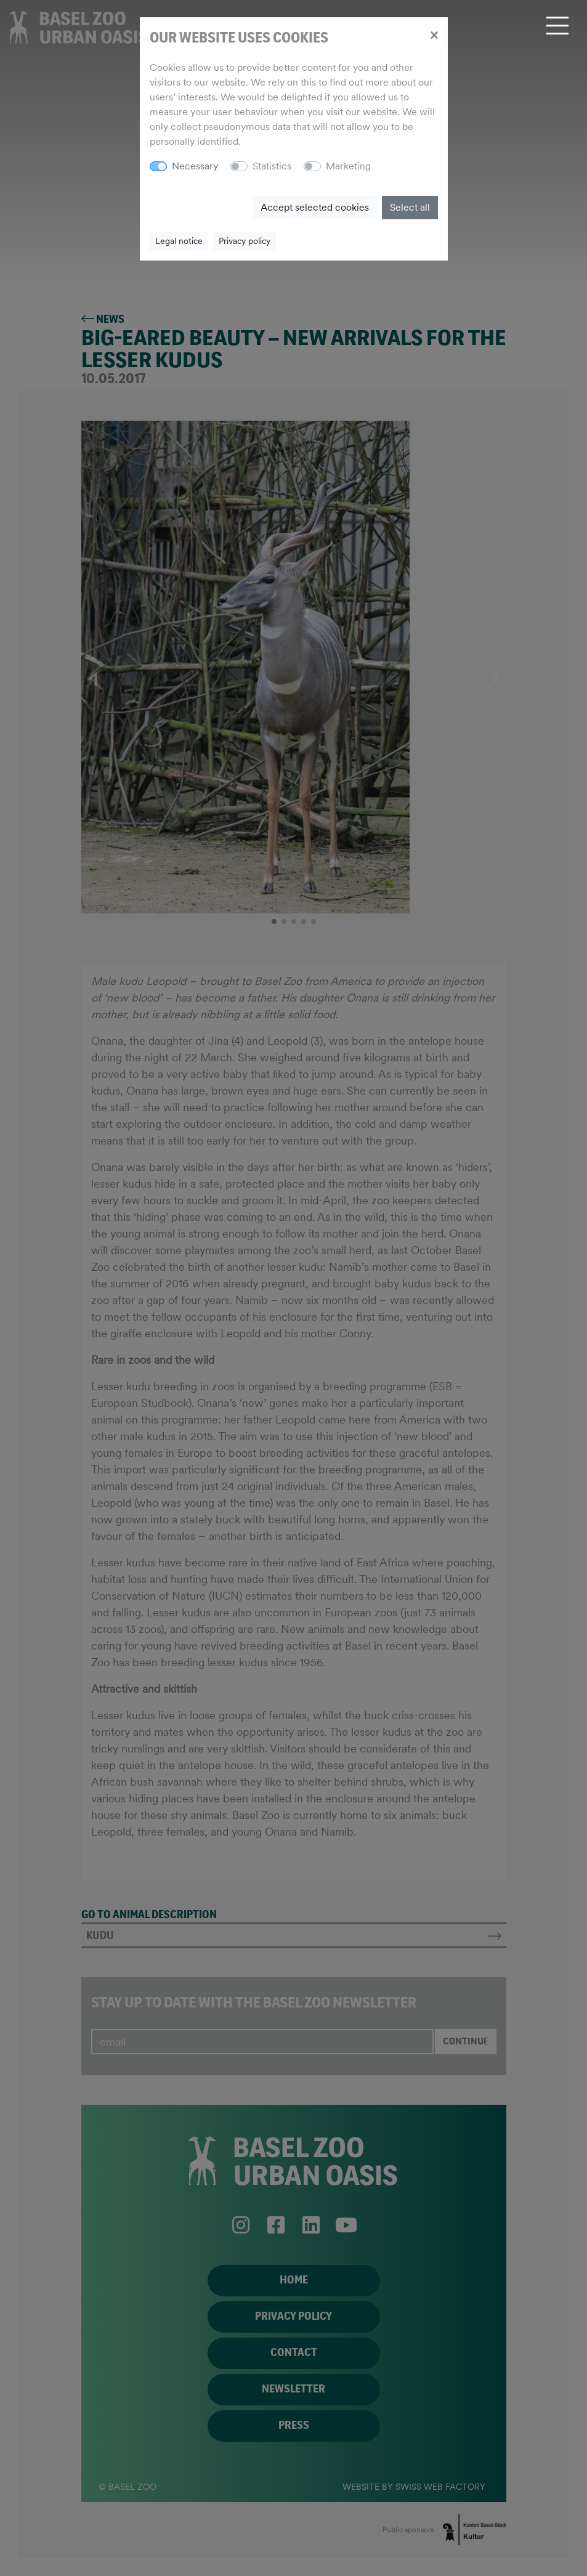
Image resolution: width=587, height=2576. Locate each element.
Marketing (348, 166)
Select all (410, 207)
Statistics (272, 166)
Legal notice (179, 241)
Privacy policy (244, 241)
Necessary (195, 166)
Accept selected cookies (315, 207)
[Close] (434, 34)
